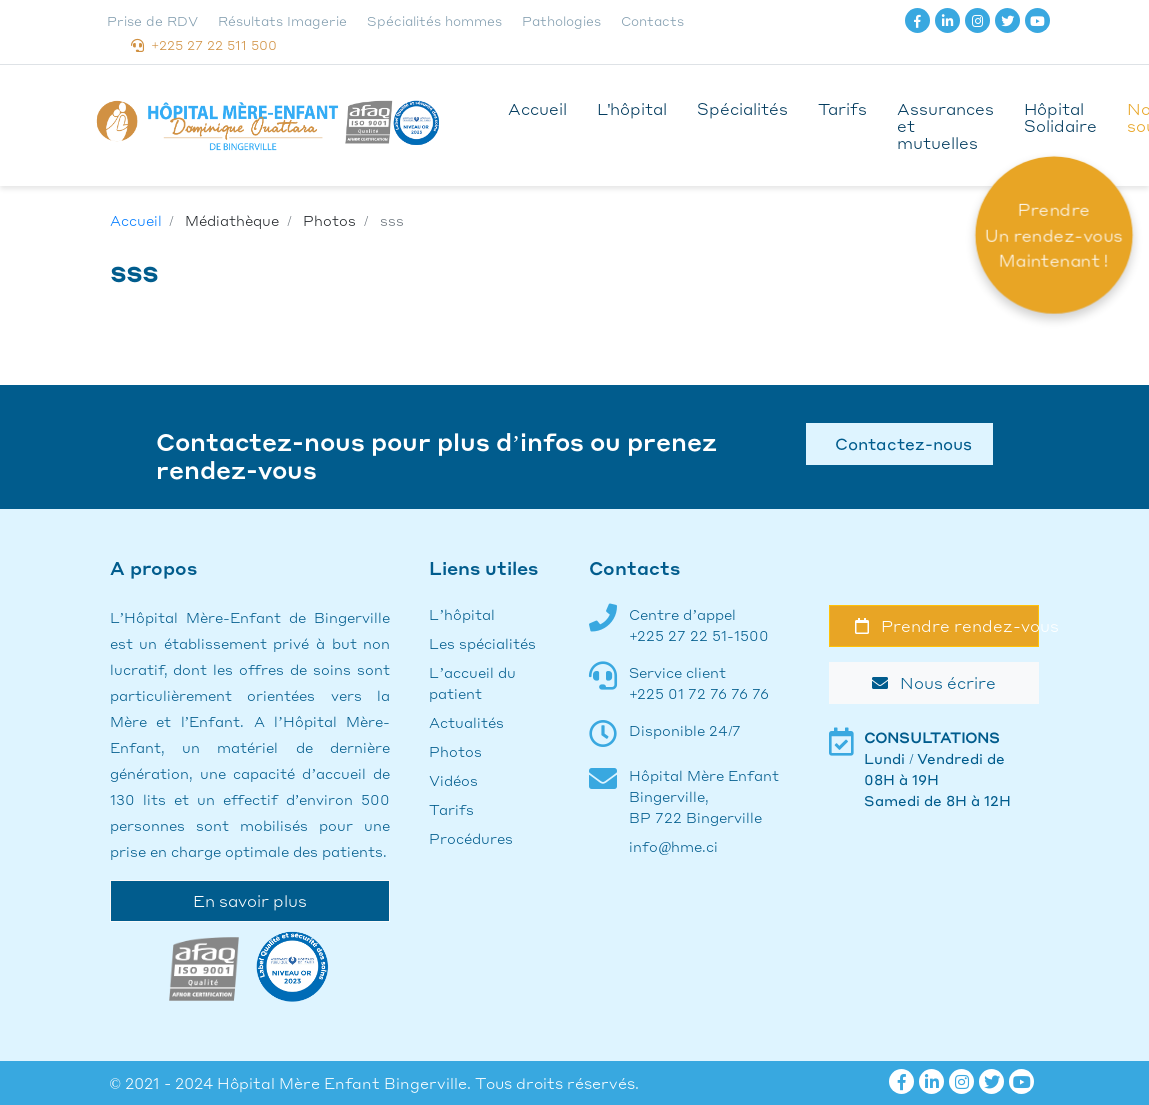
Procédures (471, 838)
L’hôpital (462, 614)
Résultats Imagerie (282, 20)
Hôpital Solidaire (1060, 117)
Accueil (537, 108)
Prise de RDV (152, 20)
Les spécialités (482, 643)
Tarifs (842, 108)
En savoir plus (250, 900)
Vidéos (453, 780)
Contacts (652, 20)
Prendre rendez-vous (947, 625)
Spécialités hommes (434, 20)
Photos (455, 751)
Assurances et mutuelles (945, 125)
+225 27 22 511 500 (204, 44)
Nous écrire (934, 682)
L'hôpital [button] (632, 108)
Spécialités (742, 108)
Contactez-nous (899, 443)
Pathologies (561, 20)
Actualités (466, 722)
